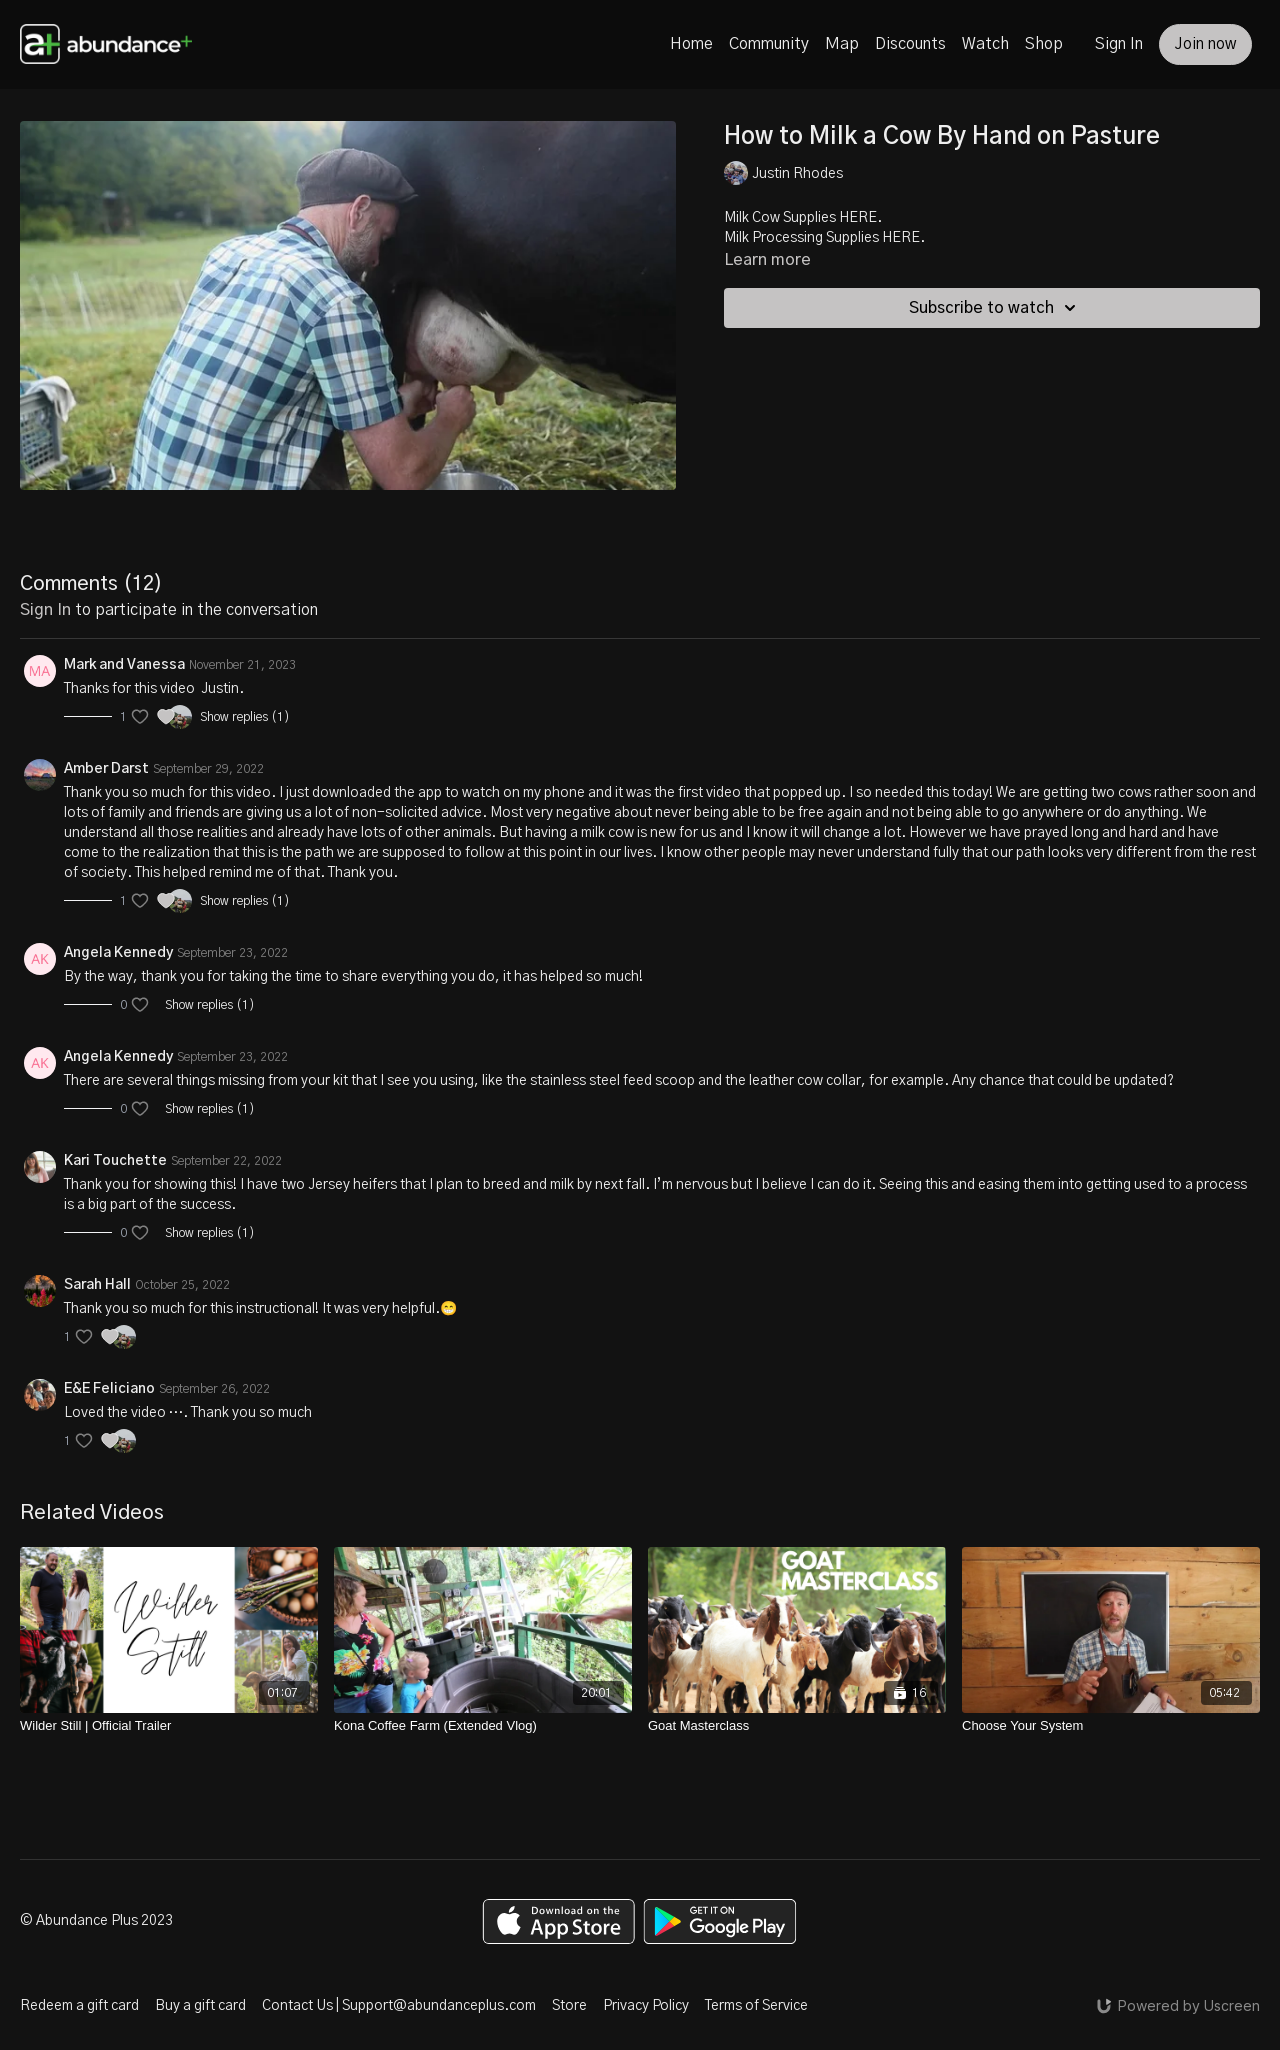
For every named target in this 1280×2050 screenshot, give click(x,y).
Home (691, 44)
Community (769, 44)
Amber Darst (106, 769)
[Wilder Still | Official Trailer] (169, 1726)
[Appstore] (558, 1921)
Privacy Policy (646, 2006)
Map (842, 44)
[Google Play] (720, 1921)
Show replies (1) (245, 717)
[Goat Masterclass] (797, 1726)
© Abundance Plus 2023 (96, 1921)
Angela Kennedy (118, 953)
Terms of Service (756, 2006)
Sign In (1119, 44)
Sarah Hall (97, 1285)
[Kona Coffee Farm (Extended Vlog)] (483, 1726)
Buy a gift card (200, 2006)
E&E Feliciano (109, 1389)
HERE (858, 218)
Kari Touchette (115, 1161)
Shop (1044, 44)
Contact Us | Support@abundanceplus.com (399, 2006)
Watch (985, 44)
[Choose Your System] (1111, 1726)
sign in (45, 610)
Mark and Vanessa (124, 665)
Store (569, 2006)
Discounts (910, 44)
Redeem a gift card (79, 2006)
